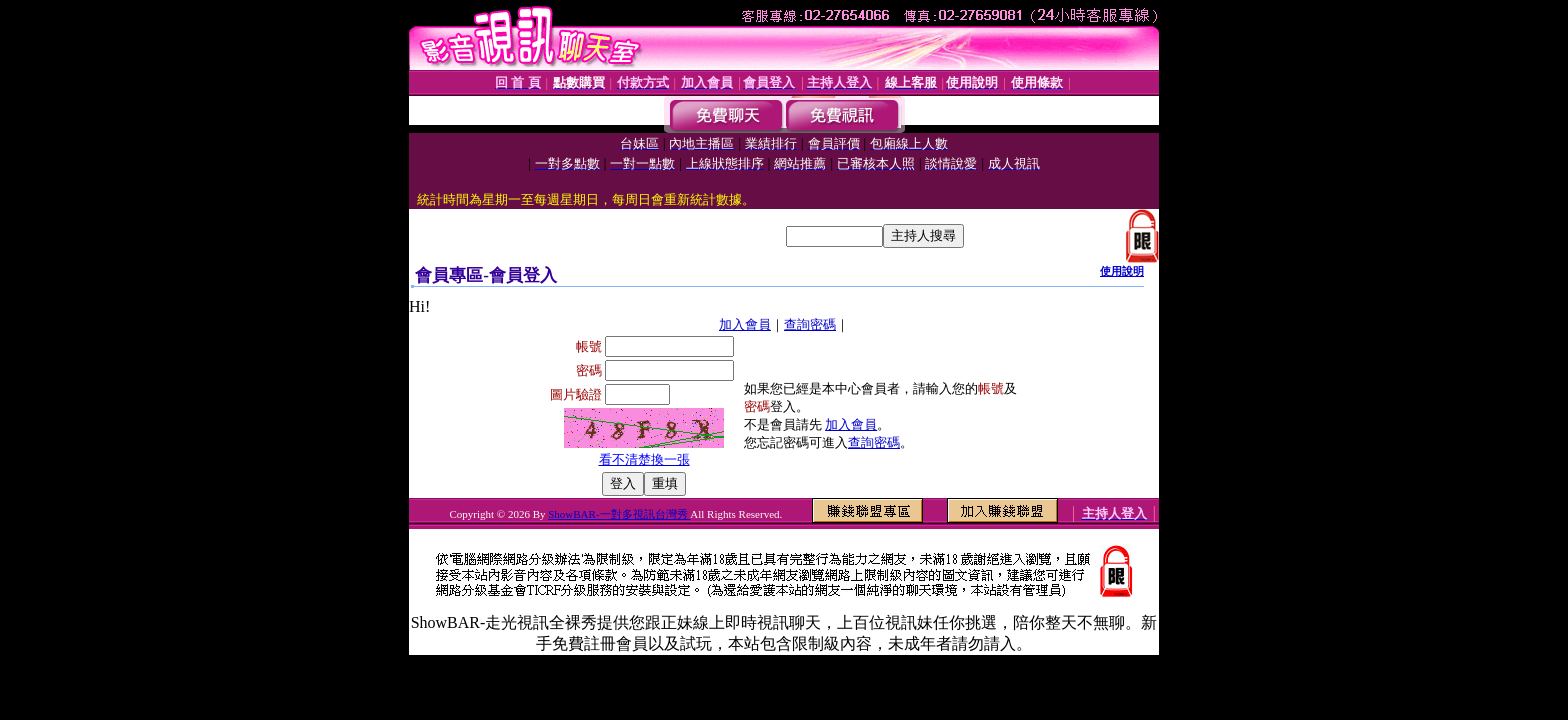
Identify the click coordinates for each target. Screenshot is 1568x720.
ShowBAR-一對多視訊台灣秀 (619, 514)
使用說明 (1122, 271)
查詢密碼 (810, 324)
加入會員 (745, 324)
